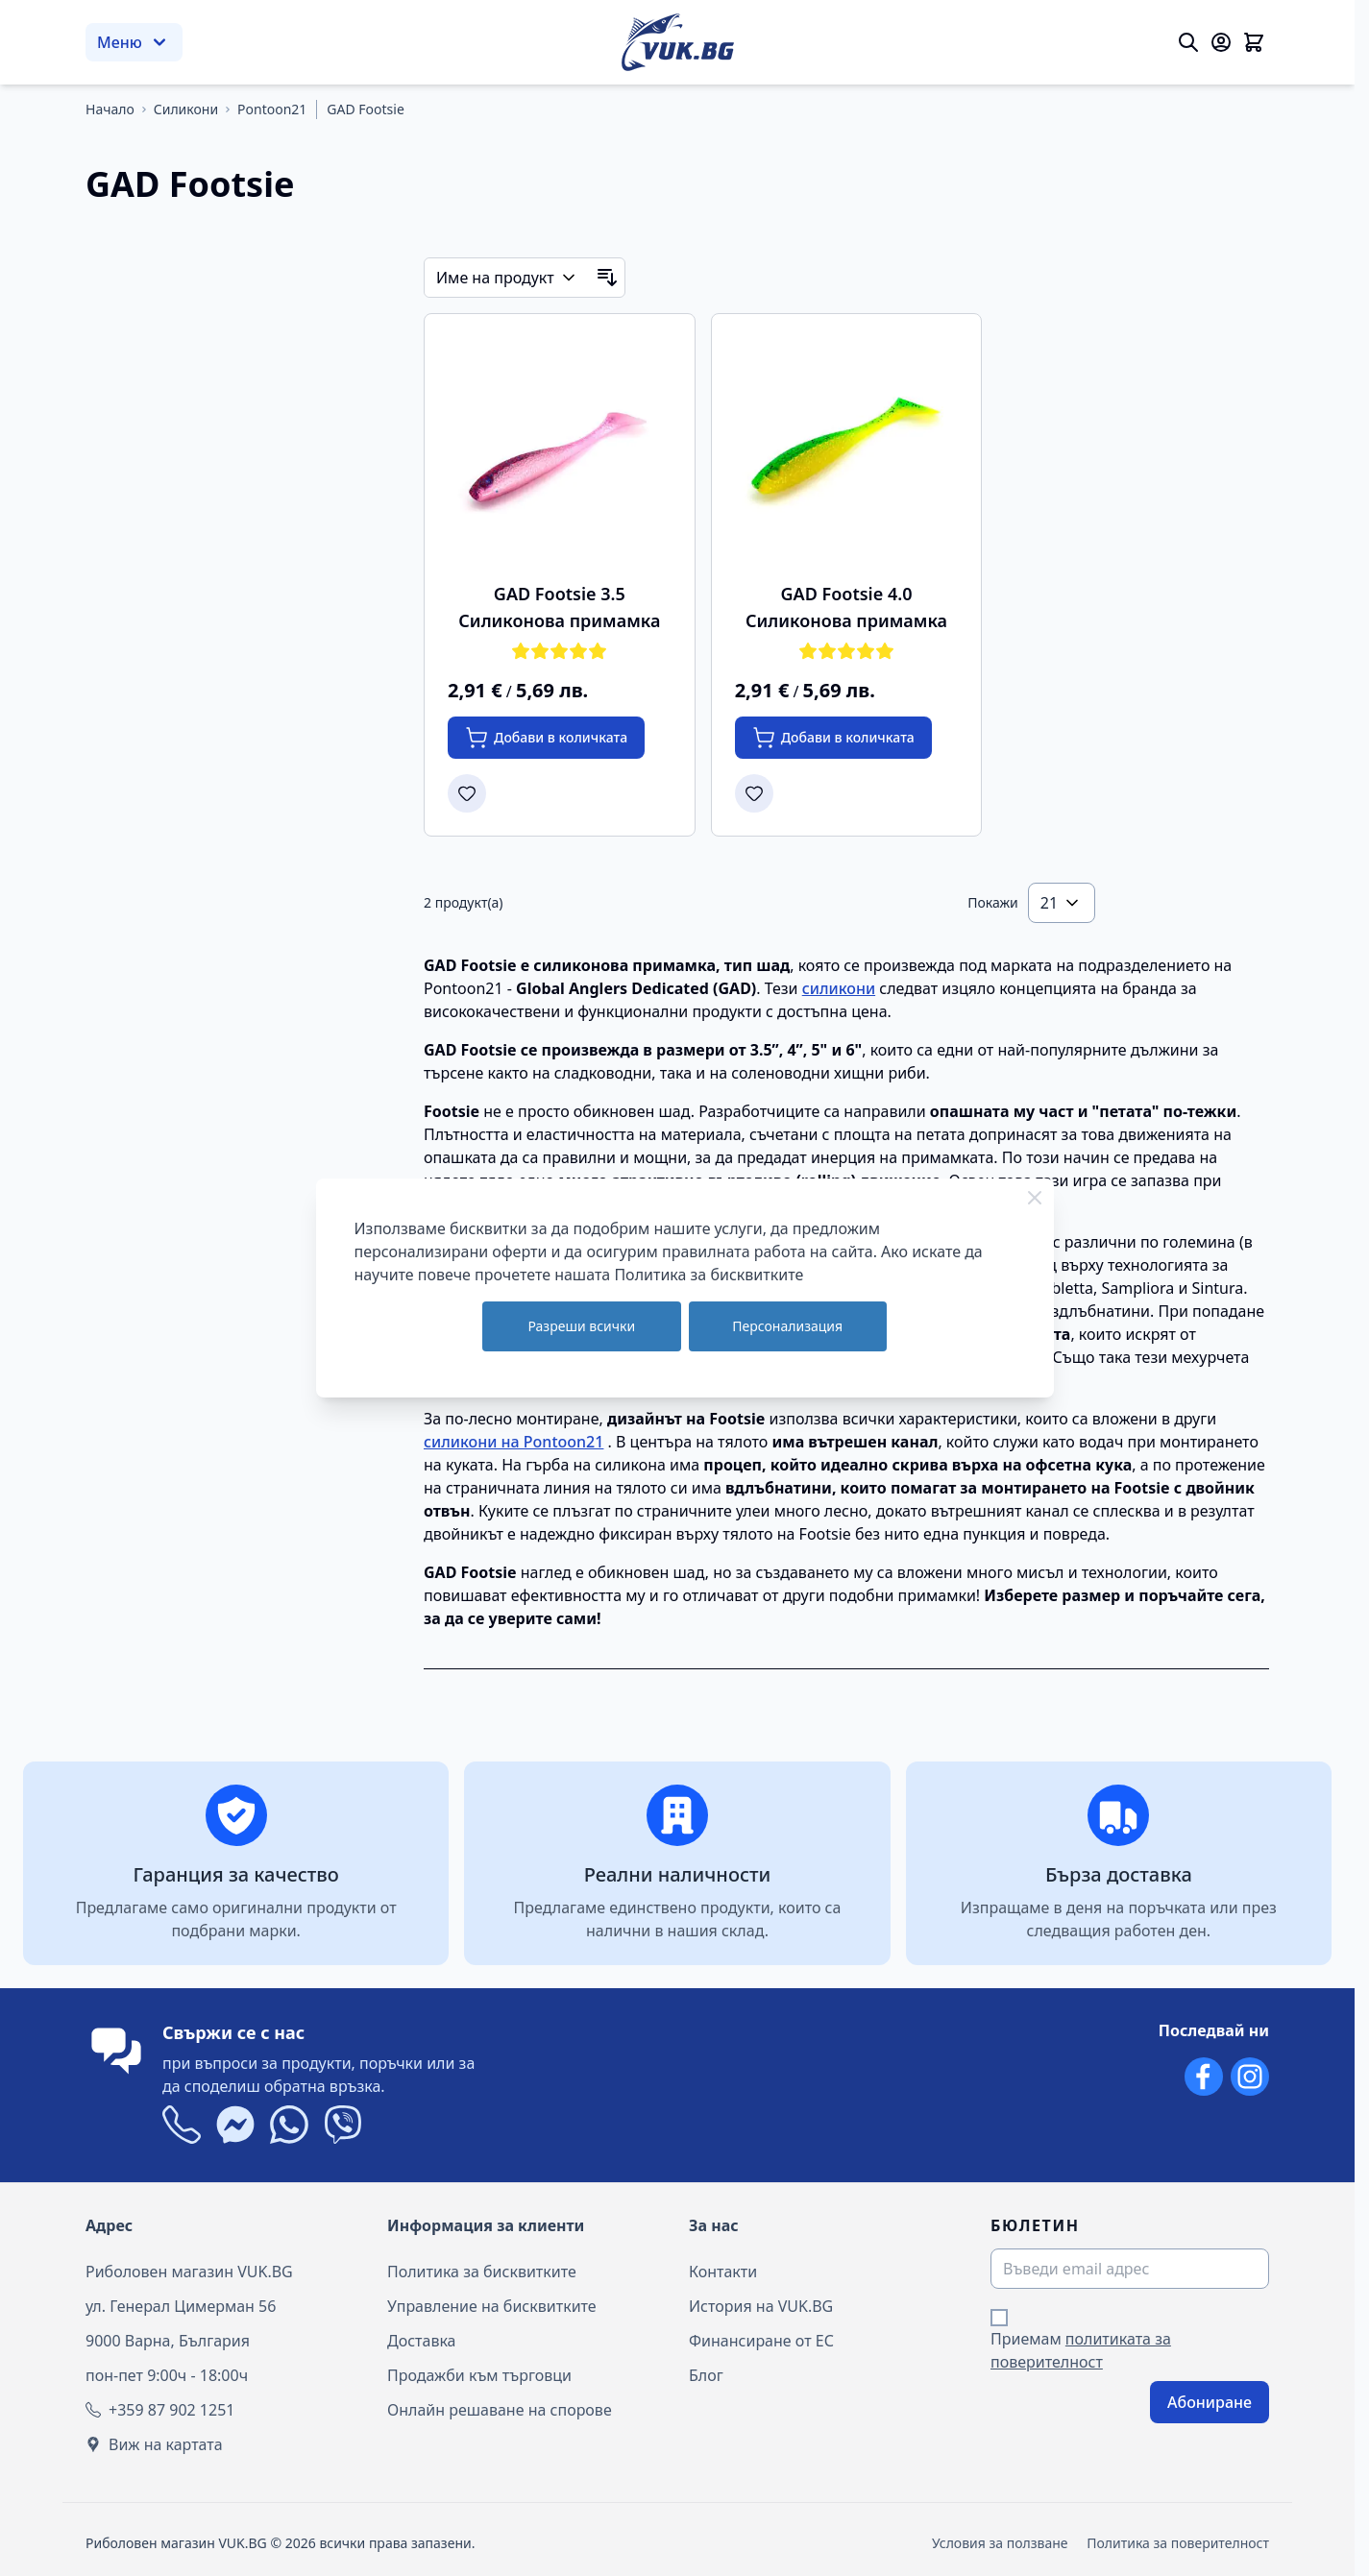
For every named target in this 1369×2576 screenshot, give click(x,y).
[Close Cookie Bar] (1034, 1197)
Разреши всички (581, 1326)
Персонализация (787, 1326)
